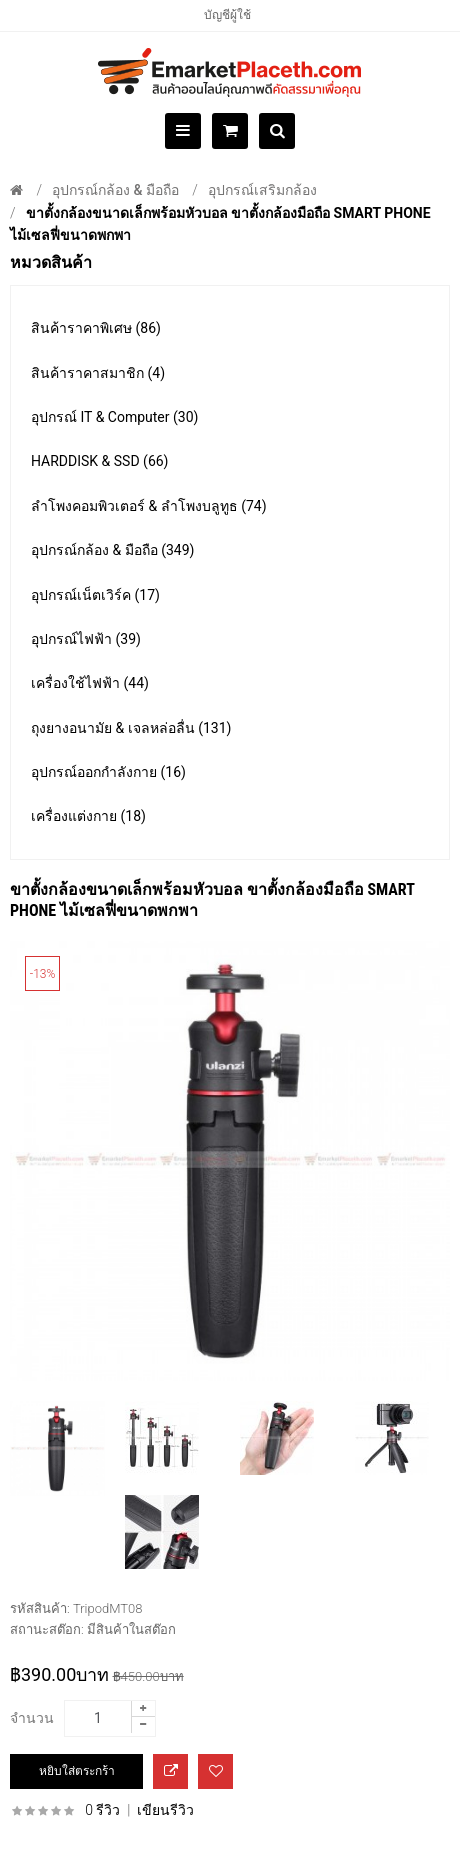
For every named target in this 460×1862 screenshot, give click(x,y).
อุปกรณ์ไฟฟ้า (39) (86, 639)
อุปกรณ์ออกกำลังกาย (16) (108, 772)
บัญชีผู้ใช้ (227, 15)
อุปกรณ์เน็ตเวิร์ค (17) (95, 595)
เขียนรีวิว (165, 1810)
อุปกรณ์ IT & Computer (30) (114, 417)
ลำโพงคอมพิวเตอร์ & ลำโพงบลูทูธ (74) (149, 506)
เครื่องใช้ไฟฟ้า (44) (90, 683)
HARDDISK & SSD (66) (100, 461)
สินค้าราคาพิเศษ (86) (96, 328)
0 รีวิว (102, 1810)
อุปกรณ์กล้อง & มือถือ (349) (112, 550)
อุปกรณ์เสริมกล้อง (262, 190)
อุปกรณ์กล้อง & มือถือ (115, 190)
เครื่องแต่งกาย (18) (88, 816)
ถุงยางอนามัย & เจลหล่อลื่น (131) (131, 728)
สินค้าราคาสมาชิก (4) (98, 373)
